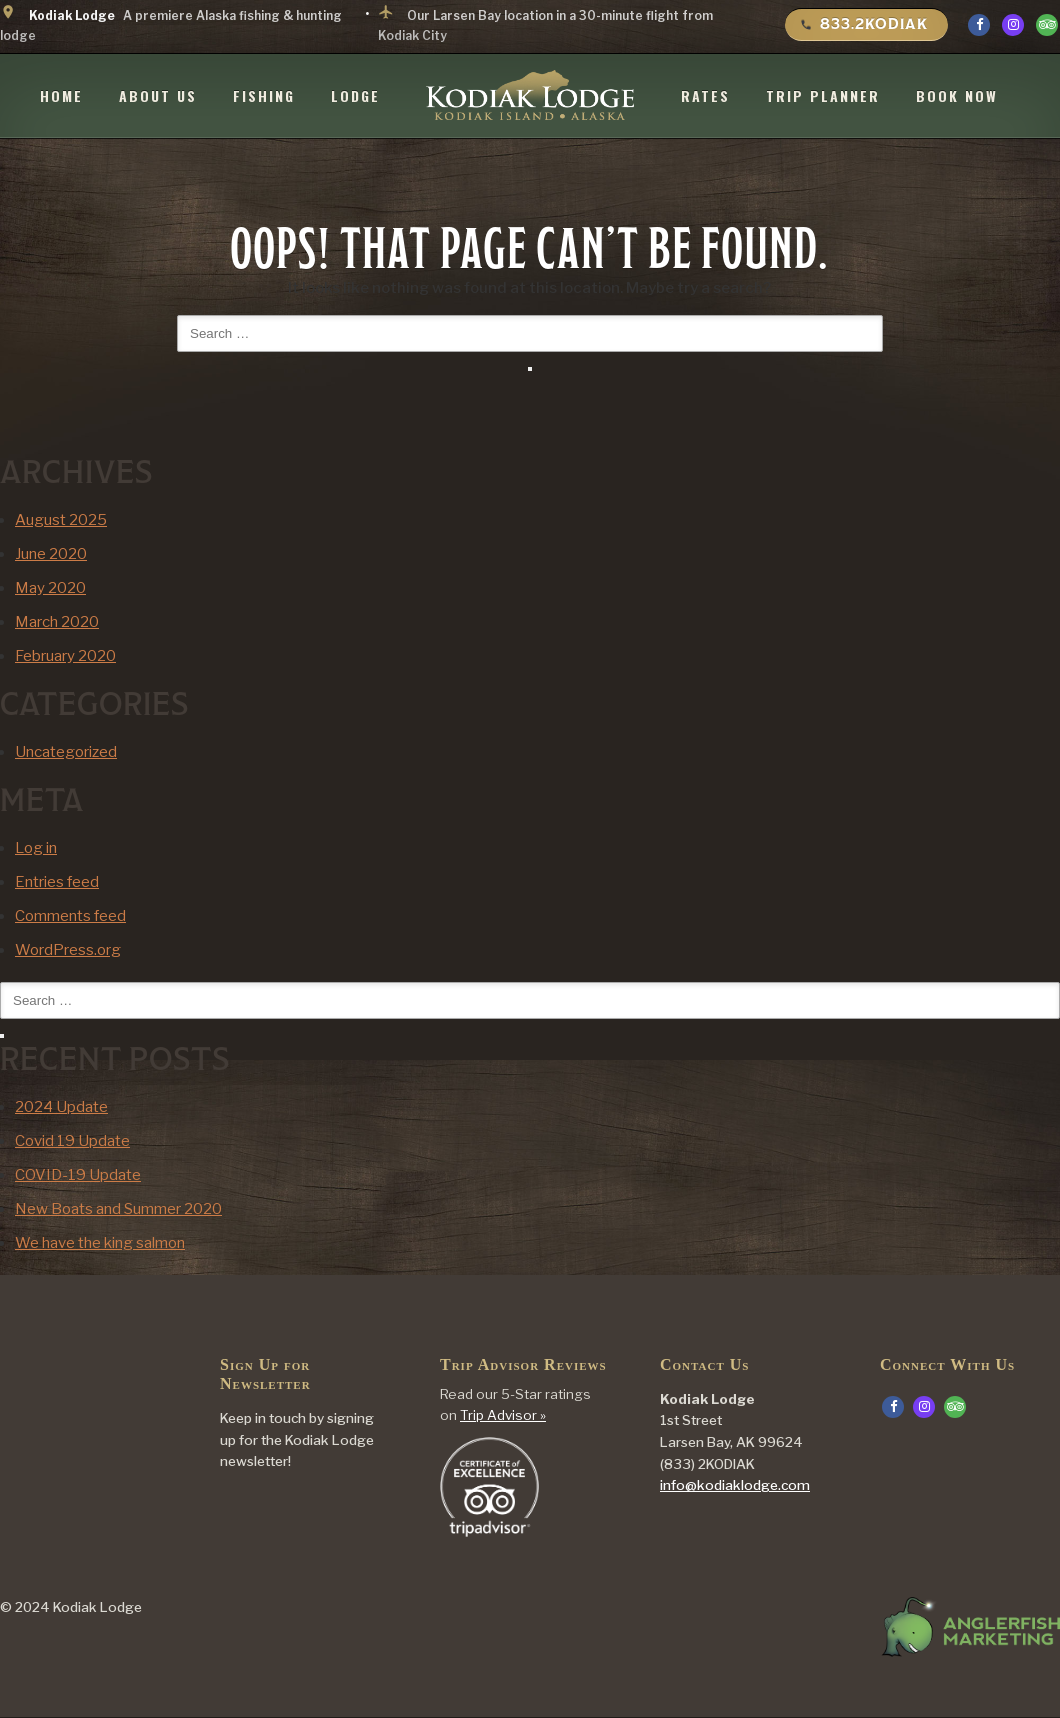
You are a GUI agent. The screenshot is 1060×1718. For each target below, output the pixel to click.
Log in (36, 848)
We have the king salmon (100, 1243)
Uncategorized (66, 752)
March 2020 (57, 622)
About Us (158, 93)
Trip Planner (823, 93)
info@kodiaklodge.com (735, 1486)
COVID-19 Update (78, 1175)
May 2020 (50, 588)
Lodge (355, 93)
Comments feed (70, 916)
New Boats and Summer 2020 (118, 1209)
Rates (705, 93)
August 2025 (61, 520)
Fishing (264, 93)
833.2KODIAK (864, 24)
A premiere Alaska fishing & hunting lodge (171, 23)
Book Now (957, 93)
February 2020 (65, 656)
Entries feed (57, 882)
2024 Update (61, 1107)
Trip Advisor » (503, 1416)
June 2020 (51, 554)
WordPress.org (68, 950)
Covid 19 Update (72, 1141)
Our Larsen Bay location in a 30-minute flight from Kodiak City (545, 23)
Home (61, 93)
